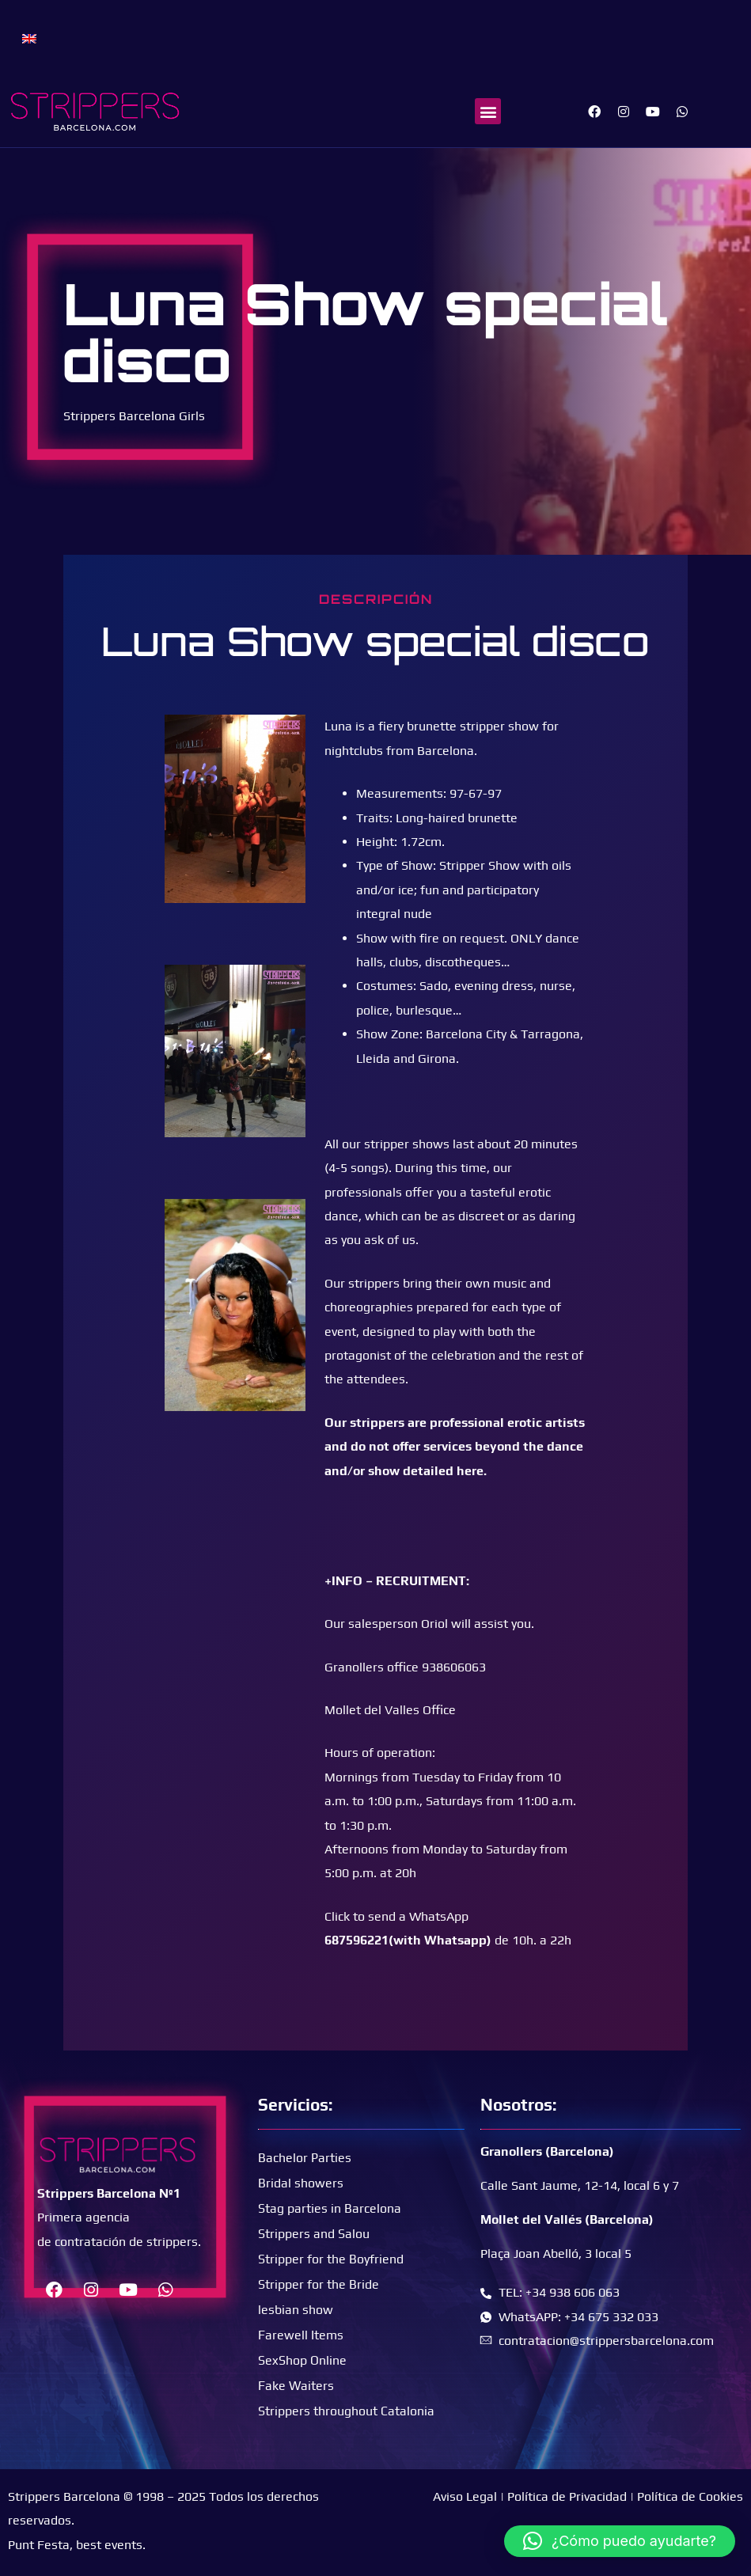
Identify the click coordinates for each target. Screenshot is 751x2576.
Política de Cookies (690, 2496)
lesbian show (295, 2309)
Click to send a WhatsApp (396, 1916)
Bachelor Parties (304, 2157)
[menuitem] (29, 37)
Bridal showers (300, 2183)
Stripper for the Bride (318, 2284)
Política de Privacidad (567, 2496)
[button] (488, 111)
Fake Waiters (296, 2385)
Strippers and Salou (314, 2233)
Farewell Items (300, 2335)
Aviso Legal (465, 2496)
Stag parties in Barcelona (329, 2208)
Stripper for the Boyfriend (331, 2259)
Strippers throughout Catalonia (346, 2411)
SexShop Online (302, 2360)
